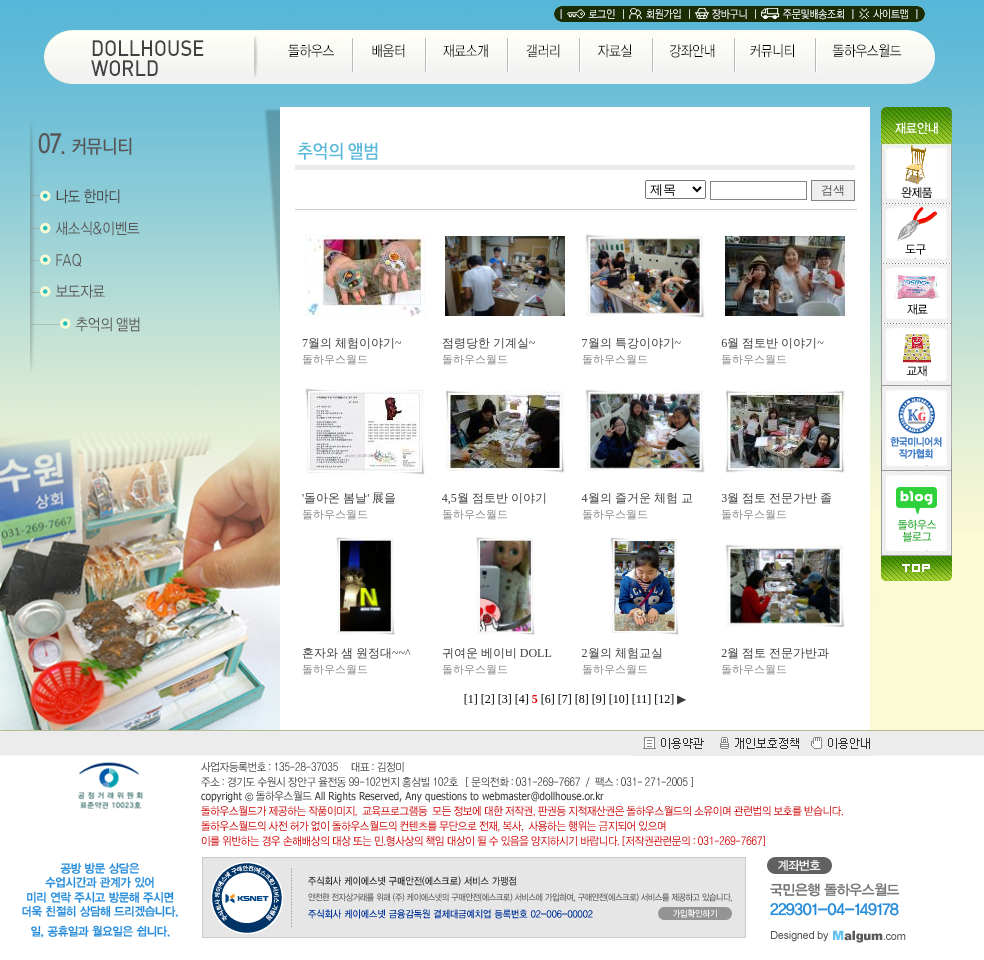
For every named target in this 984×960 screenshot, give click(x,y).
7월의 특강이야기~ (632, 343)
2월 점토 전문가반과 (775, 653)
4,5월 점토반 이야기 (494, 498)
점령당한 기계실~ (489, 343)
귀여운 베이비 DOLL (497, 653)
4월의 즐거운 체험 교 (637, 498)
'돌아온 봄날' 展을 (349, 498)
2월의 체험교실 (622, 653)
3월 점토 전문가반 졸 (776, 498)
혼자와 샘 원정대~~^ (356, 653)
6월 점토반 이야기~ (772, 343)
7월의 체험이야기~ (352, 343)
